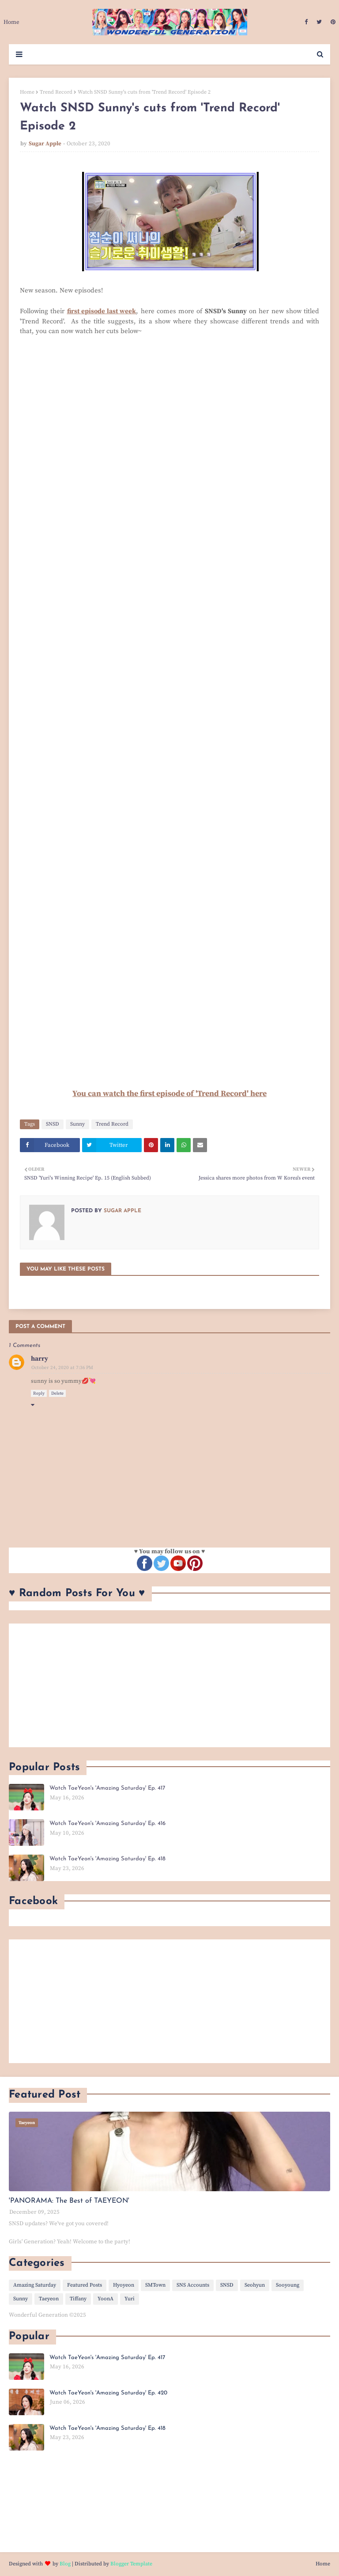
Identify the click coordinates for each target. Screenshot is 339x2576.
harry (39, 1358)
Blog (65, 2564)
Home (27, 92)
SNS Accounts (193, 2285)
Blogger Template (131, 2564)
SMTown (155, 2285)
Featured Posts (84, 2285)
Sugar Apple (45, 143)
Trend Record (56, 92)
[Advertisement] (169, 1685)
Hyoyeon (123, 2285)
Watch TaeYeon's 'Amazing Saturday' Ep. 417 (107, 1788)
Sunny (77, 1124)
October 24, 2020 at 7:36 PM (62, 1368)
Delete (57, 1393)
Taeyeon (49, 2298)
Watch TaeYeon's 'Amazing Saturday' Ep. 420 (108, 2393)
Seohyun (255, 2285)
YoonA (105, 2298)
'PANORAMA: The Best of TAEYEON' (69, 2200)
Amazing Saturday (34, 2285)
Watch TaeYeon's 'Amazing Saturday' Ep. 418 (107, 1859)
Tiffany (78, 2298)
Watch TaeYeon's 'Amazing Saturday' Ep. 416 (107, 1823)
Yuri (129, 2298)
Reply (39, 1393)
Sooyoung (287, 2285)
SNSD (52, 1124)
